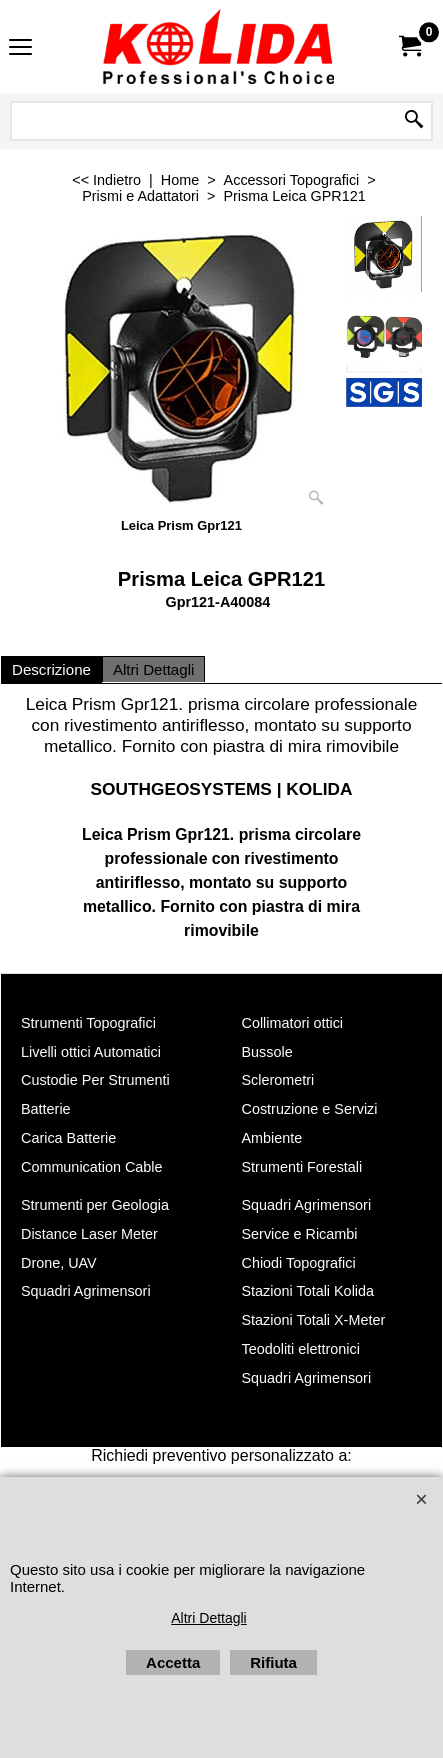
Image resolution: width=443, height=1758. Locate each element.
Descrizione (51, 669)
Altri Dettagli (153, 669)
